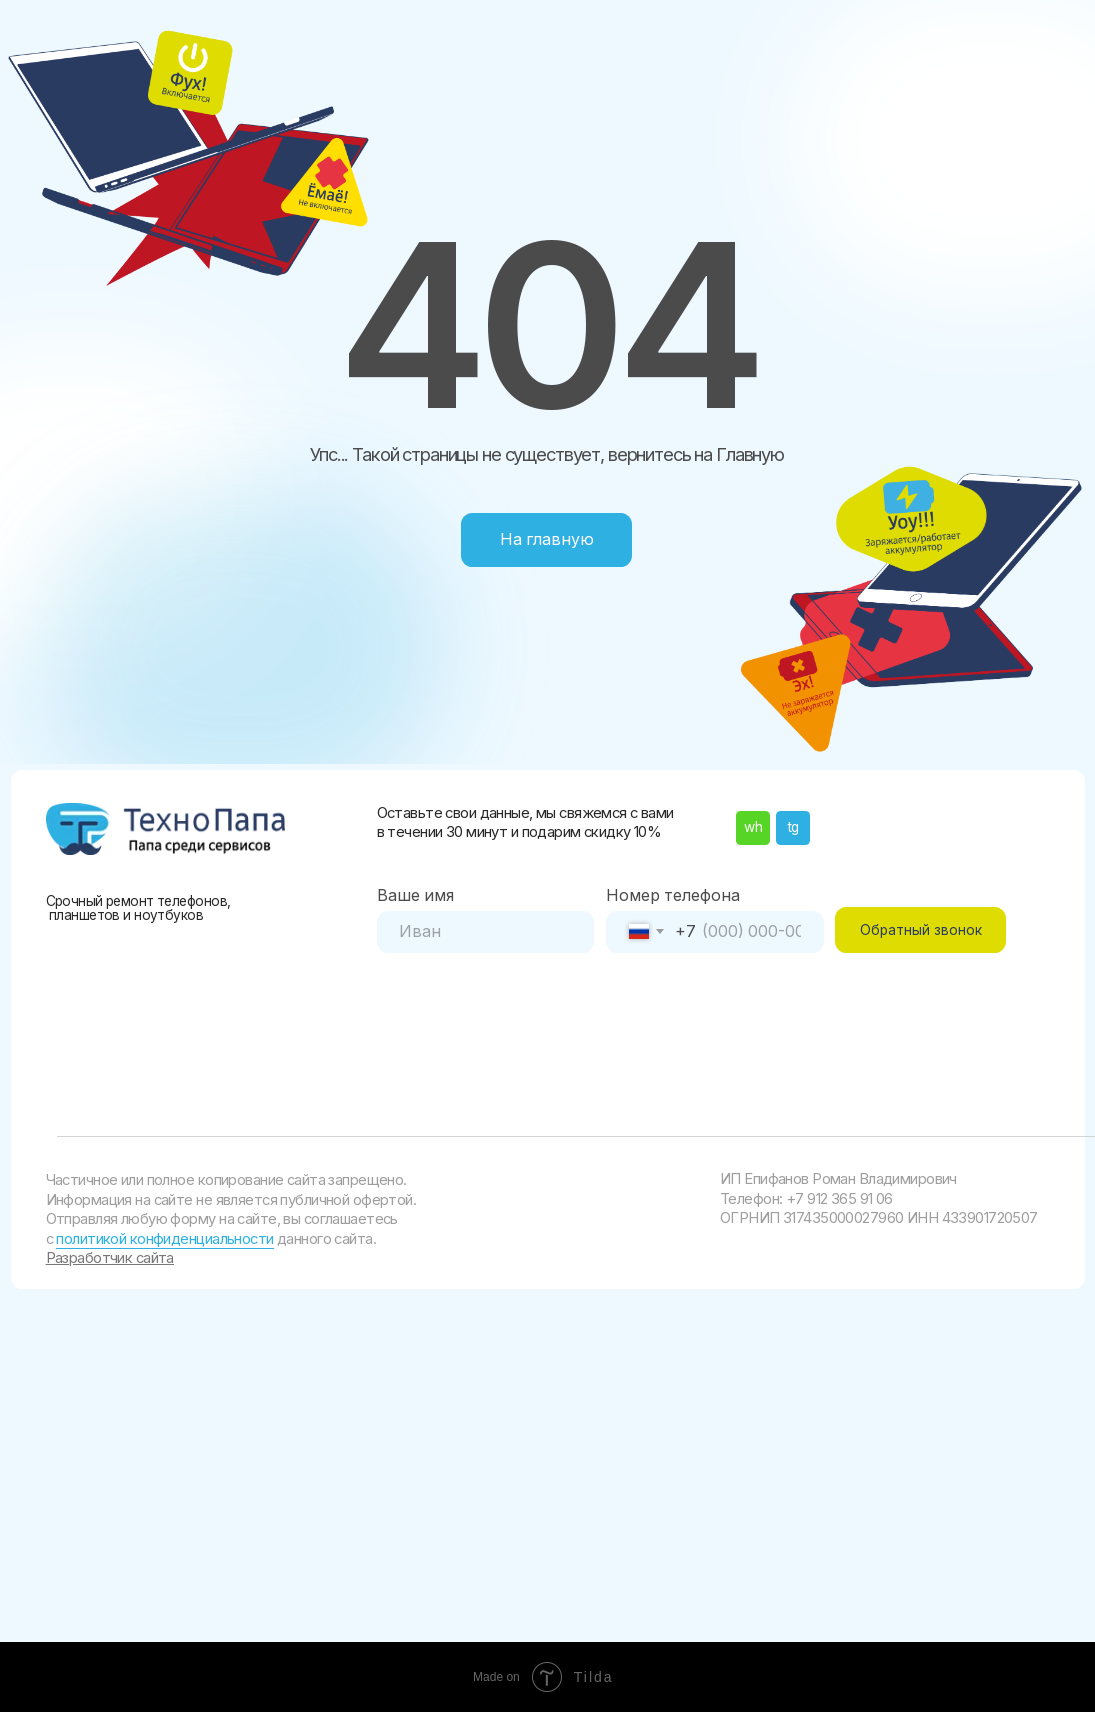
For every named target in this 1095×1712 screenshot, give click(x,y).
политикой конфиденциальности (164, 1239)
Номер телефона (673, 895)
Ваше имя (415, 895)
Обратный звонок (921, 930)
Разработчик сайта (110, 1258)
